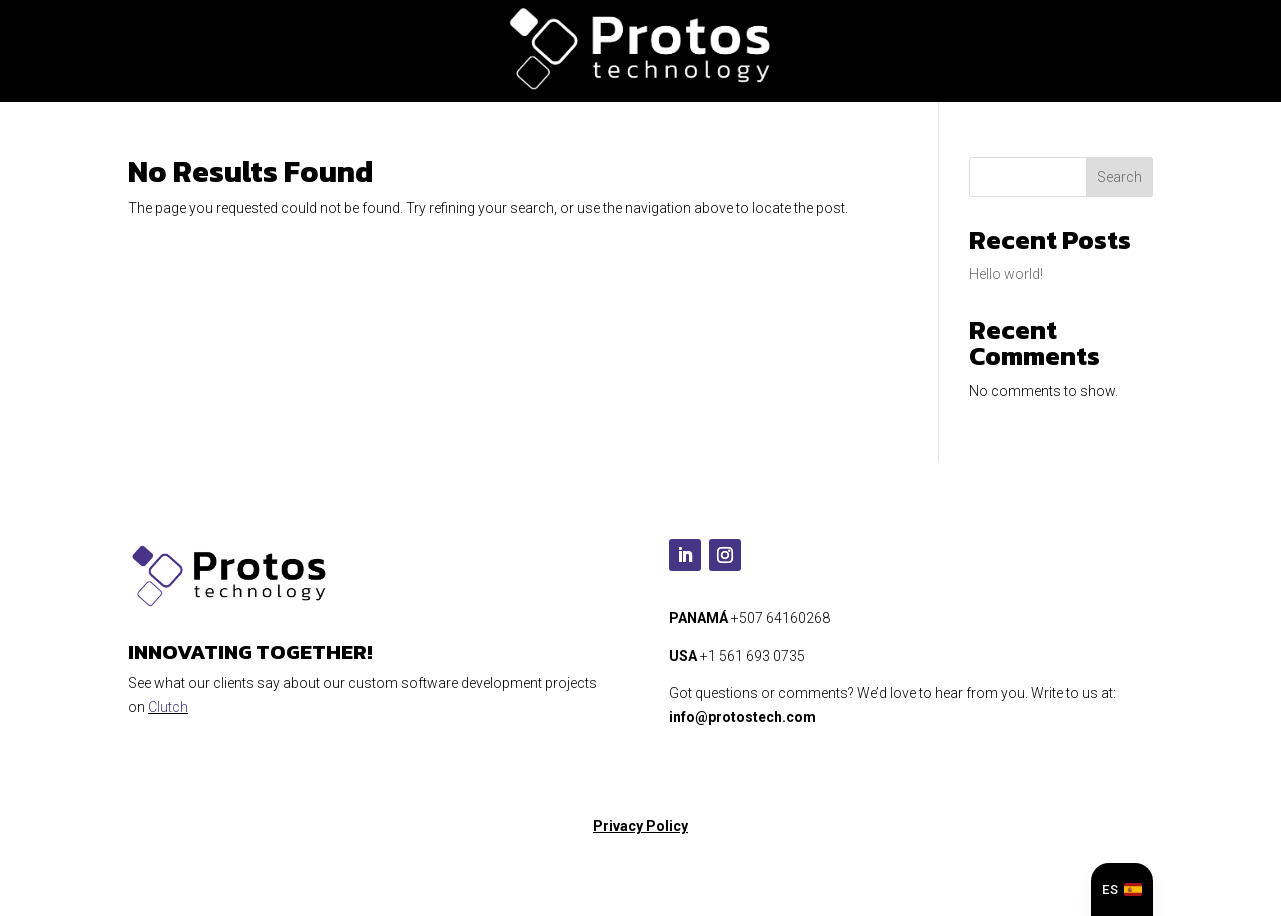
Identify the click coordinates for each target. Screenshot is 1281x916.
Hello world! (1006, 274)
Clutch (168, 707)
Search (1119, 177)
